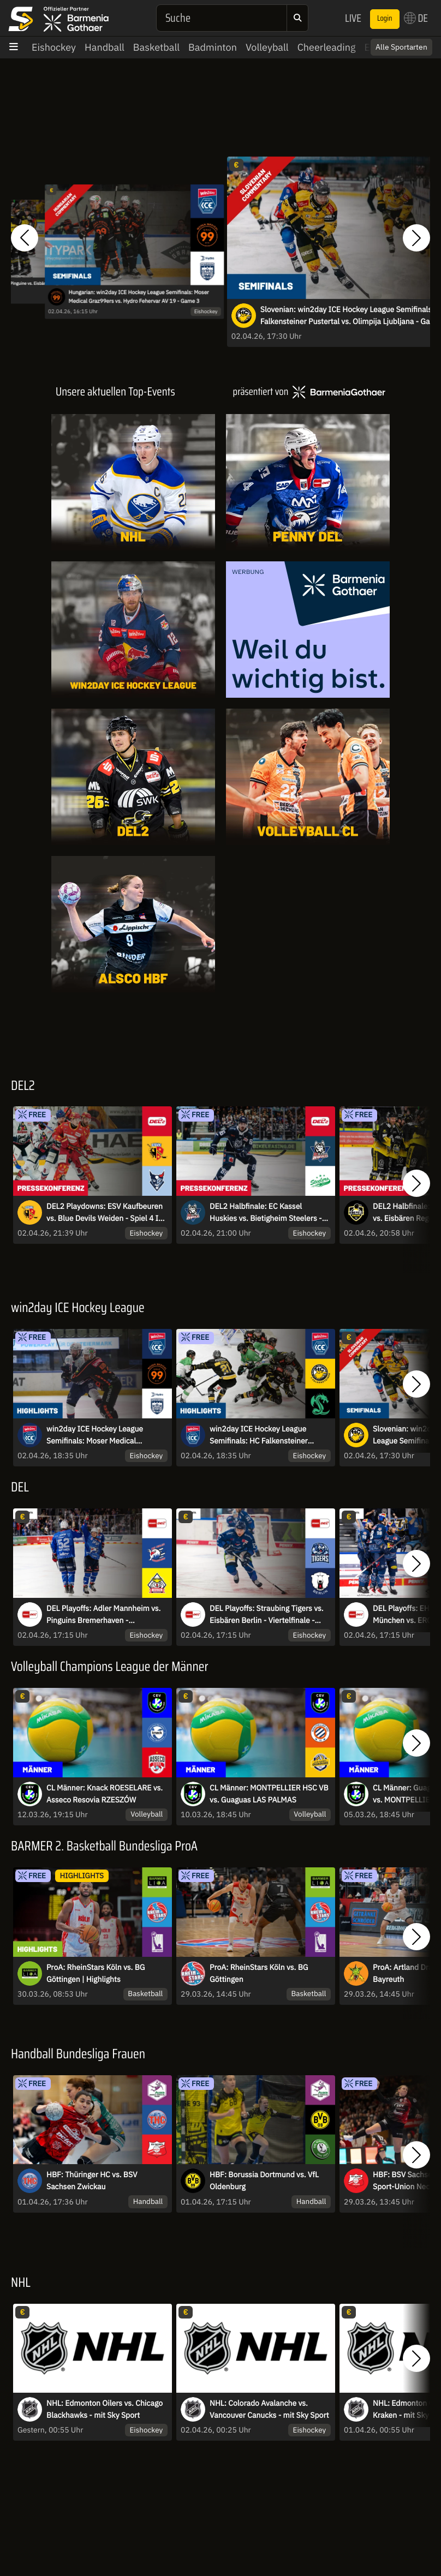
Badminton (212, 47)
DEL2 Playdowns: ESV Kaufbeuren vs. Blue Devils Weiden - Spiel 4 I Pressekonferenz (104, 1212)
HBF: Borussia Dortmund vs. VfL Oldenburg (264, 2180)
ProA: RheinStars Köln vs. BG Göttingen (259, 1973)
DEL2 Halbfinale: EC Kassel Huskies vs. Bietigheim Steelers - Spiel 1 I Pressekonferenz (266, 1212)
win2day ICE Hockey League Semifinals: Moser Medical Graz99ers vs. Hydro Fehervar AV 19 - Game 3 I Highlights (102, 1435)
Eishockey (54, 47)
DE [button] (416, 18)
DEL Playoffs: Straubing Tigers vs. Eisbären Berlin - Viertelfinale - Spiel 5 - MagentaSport (267, 1614)
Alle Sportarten (401, 47)
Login (384, 19)
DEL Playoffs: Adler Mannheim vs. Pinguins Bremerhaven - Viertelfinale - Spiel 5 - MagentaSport (103, 1614)
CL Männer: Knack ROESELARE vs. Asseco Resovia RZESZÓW (104, 1794)
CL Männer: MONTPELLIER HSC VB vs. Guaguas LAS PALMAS (269, 1794)
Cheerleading (326, 47)
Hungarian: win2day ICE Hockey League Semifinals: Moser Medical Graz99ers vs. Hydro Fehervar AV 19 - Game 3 (138, 296)
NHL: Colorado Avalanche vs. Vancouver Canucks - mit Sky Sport (269, 2409)
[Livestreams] (308, 924)
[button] (24, 238)
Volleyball (267, 47)
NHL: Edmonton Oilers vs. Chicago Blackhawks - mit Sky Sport (104, 2409)
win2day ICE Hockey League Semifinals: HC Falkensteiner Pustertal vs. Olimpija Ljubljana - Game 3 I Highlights (265, 1435)
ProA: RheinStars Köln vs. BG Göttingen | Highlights (95, 1973)
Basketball (156, 47)
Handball (104, 47)
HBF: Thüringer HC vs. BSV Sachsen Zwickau (92, 2180)
